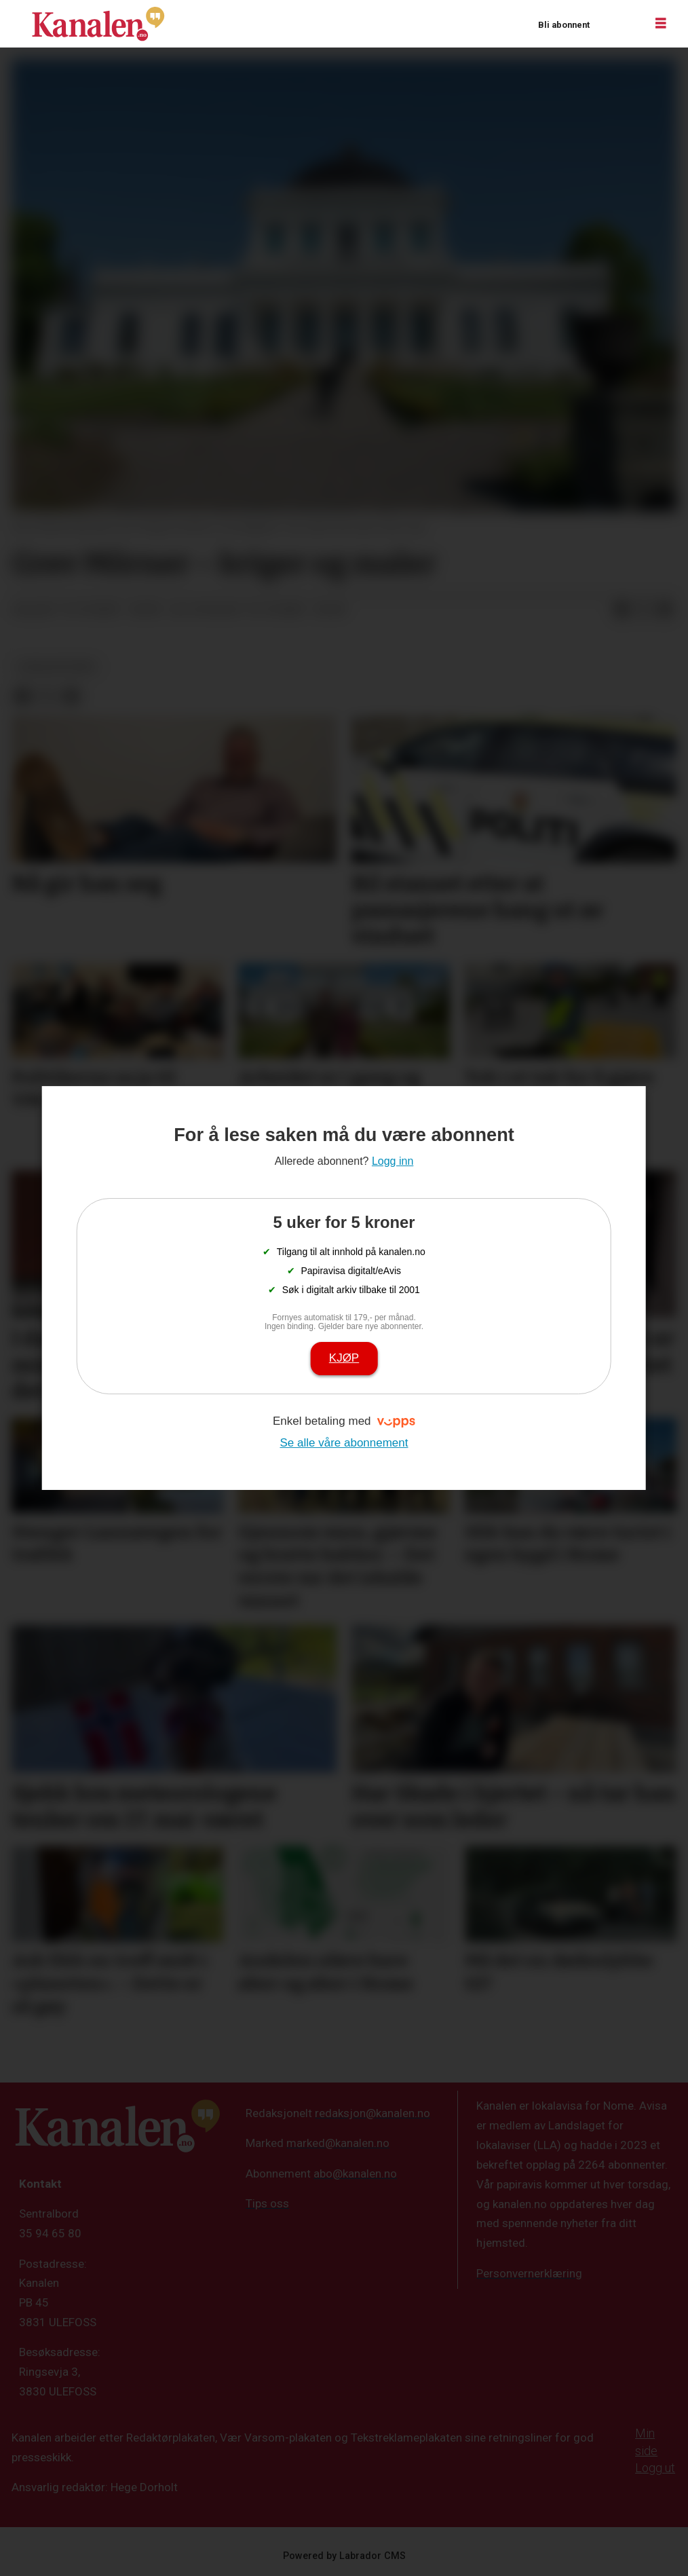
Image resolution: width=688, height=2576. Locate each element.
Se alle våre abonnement (344, 1442)
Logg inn (617, 24)
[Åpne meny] (660, 24)
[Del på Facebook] (621, 610)
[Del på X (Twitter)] (643, 610)
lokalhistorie (56, 666)
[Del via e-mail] (665, 610)
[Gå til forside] (98, 23)
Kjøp (344, 1357)
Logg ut (655, 2468)
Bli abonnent (564, 25)
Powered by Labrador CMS (344, 2556)
